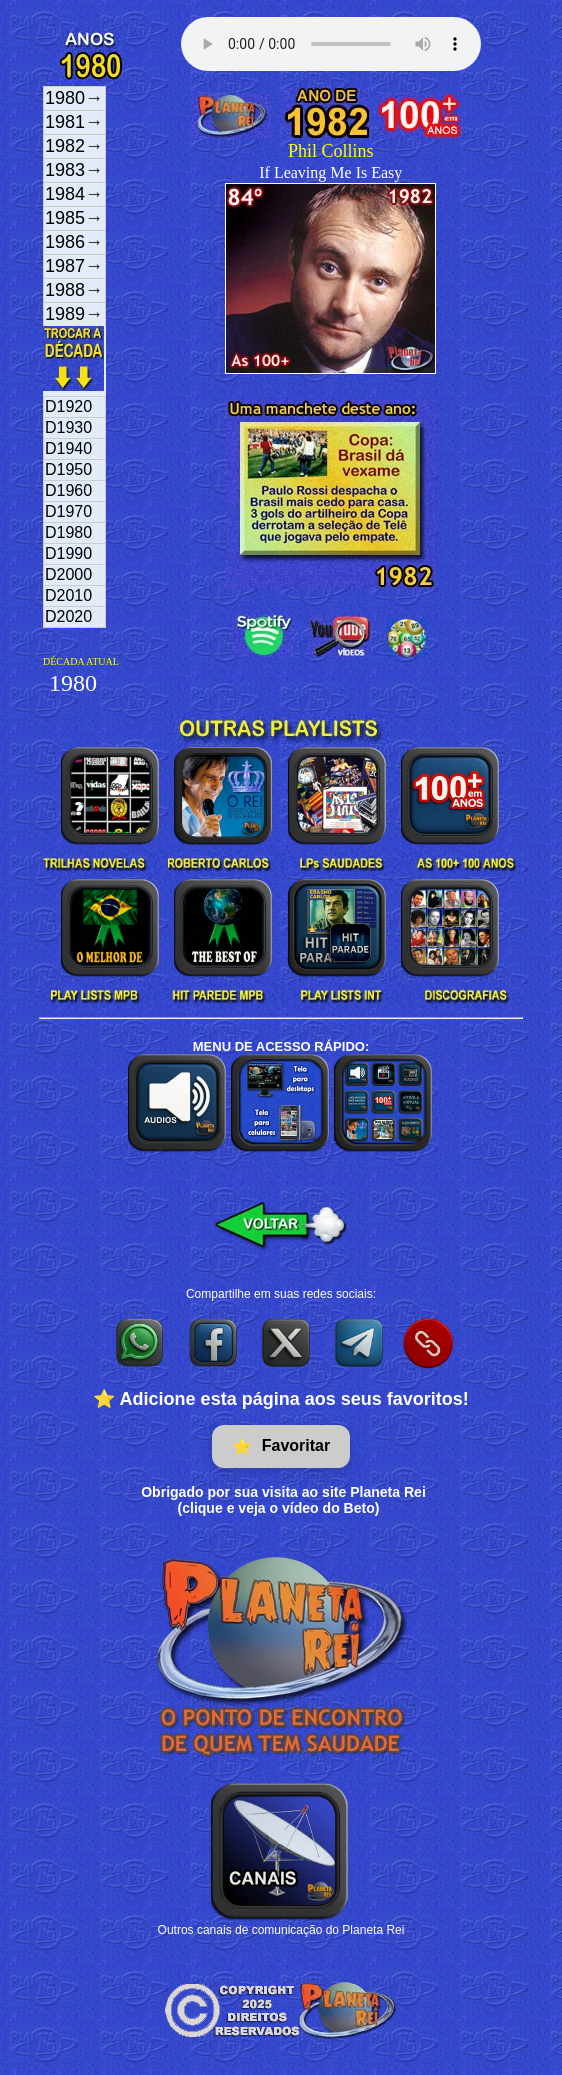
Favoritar (281, 1446)
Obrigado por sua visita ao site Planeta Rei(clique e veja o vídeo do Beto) (283, 1500)
